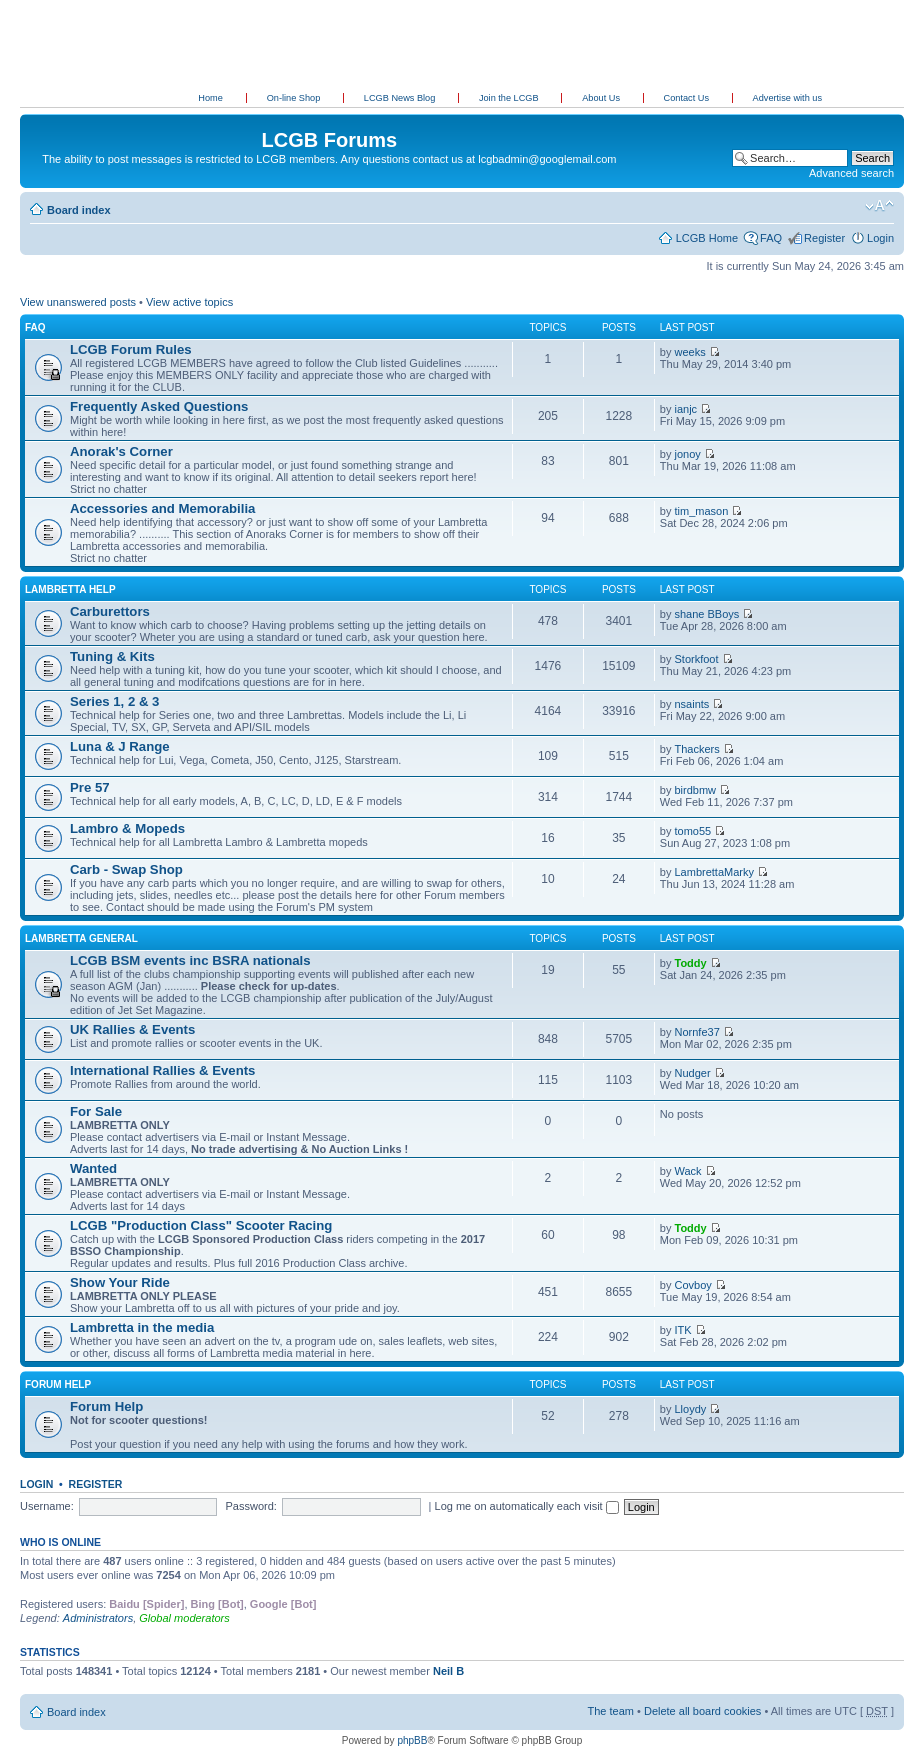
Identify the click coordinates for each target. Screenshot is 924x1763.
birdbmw (696, 790)
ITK (683, 1330)
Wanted (93, 1168)
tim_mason (702, 511)
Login (880, 238)
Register (824, 238)
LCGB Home (707, 238)
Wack (688, 1171)
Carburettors (110, 611)
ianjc (686, 409)
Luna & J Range (120, 746)
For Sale (96, 1111)
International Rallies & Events (162, 1070)
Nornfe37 (697, 1032)
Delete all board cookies (702, 1711)
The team (611, 1711)
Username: (47, 1506)
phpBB (412, 1740)
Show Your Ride (120, 1282)
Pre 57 (90, 787)
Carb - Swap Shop (126, 869)
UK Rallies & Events (132, 1029)
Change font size (879, 206)
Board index (79, 210)
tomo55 (693, 831)
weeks (690, 352)
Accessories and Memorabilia (162, 508)
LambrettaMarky (714, 872)
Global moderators (184, 1618)
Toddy (691, 963)
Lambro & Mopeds (127, 828)
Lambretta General (81, 938)
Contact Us (688, 98)
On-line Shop (295, 98)
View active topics (189, 302)
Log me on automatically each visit (527, 1506)
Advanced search (851, 173)
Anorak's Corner (121, 451)
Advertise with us (787, 98)
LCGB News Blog (401, 98)
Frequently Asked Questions (159, 406)
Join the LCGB (510, 98)
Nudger (693, 1073)
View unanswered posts (78, 302)
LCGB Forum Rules (131, 349)
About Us (602, 98)
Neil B (448, 1671)
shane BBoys (707, 614)
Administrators (98, 1618)
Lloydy (691, 1409)
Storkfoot (697, 659)
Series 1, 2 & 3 (114, 701)
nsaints (692, 704)
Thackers (697, 749)
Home (210, 98)
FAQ (771, 238)
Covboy (693, 1285)
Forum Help (58, 1384)
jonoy (688, 454)
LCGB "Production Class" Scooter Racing (201, 1225)
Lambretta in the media (142, 1327)
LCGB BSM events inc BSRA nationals (190, 960)
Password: (251, 1506)
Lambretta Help (70, 589)
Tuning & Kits (112, 656)
